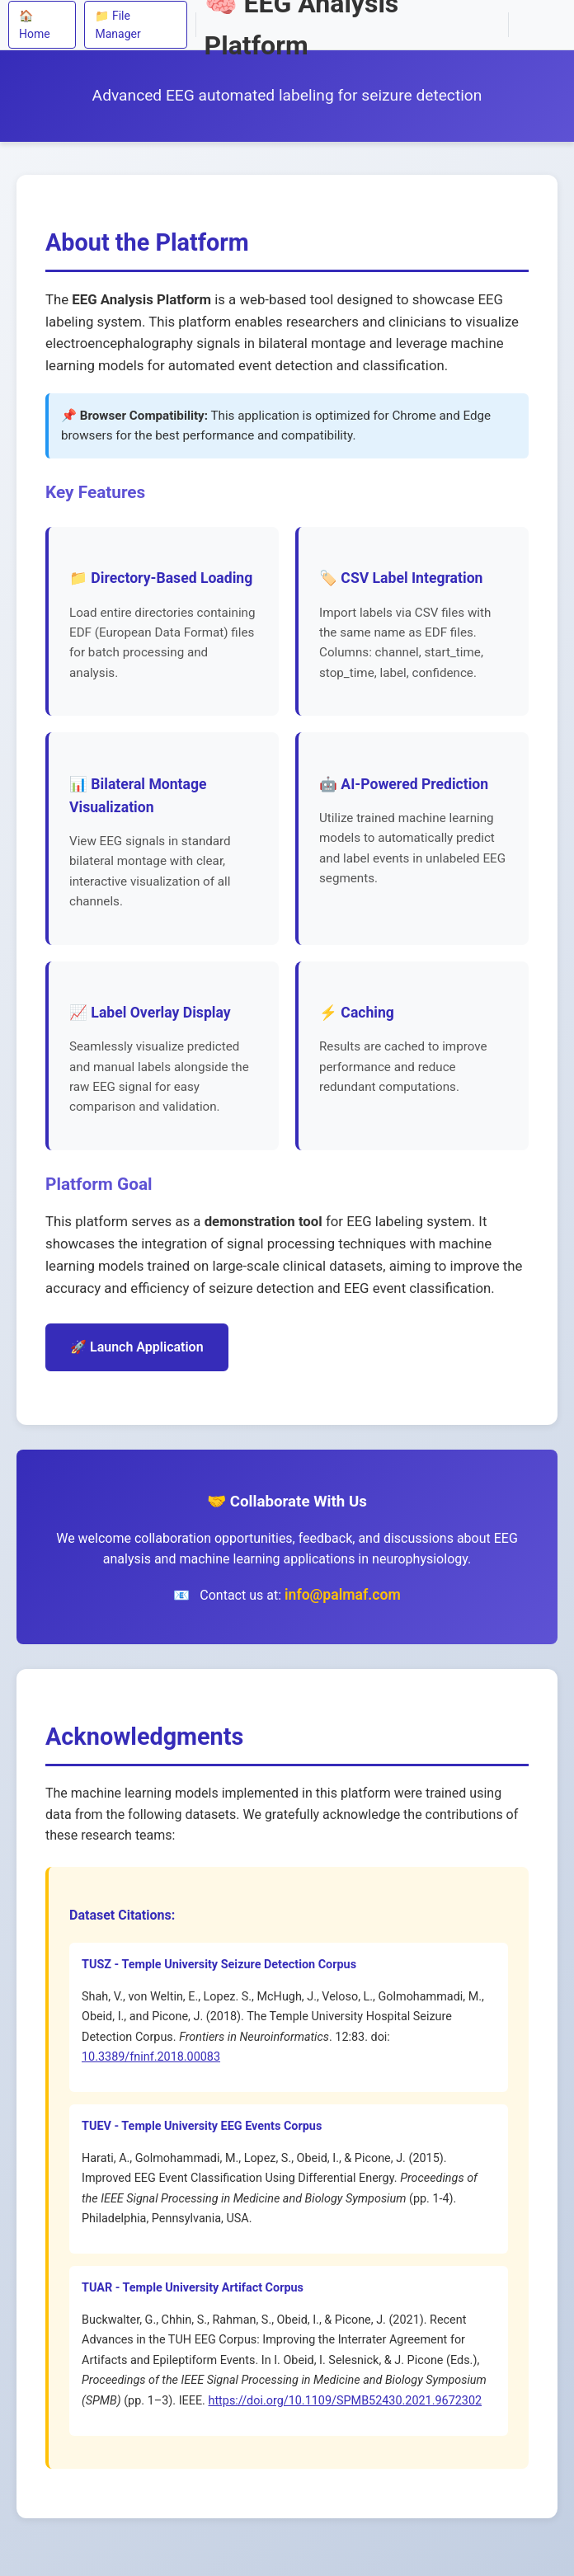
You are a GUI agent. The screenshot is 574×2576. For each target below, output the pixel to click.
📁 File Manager (117, 24)
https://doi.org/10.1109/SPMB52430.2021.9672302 (345, 2401)
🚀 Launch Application (137, 1347)
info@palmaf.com (343, 1594)
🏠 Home (34, 24)
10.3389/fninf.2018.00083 (151, 2057)
